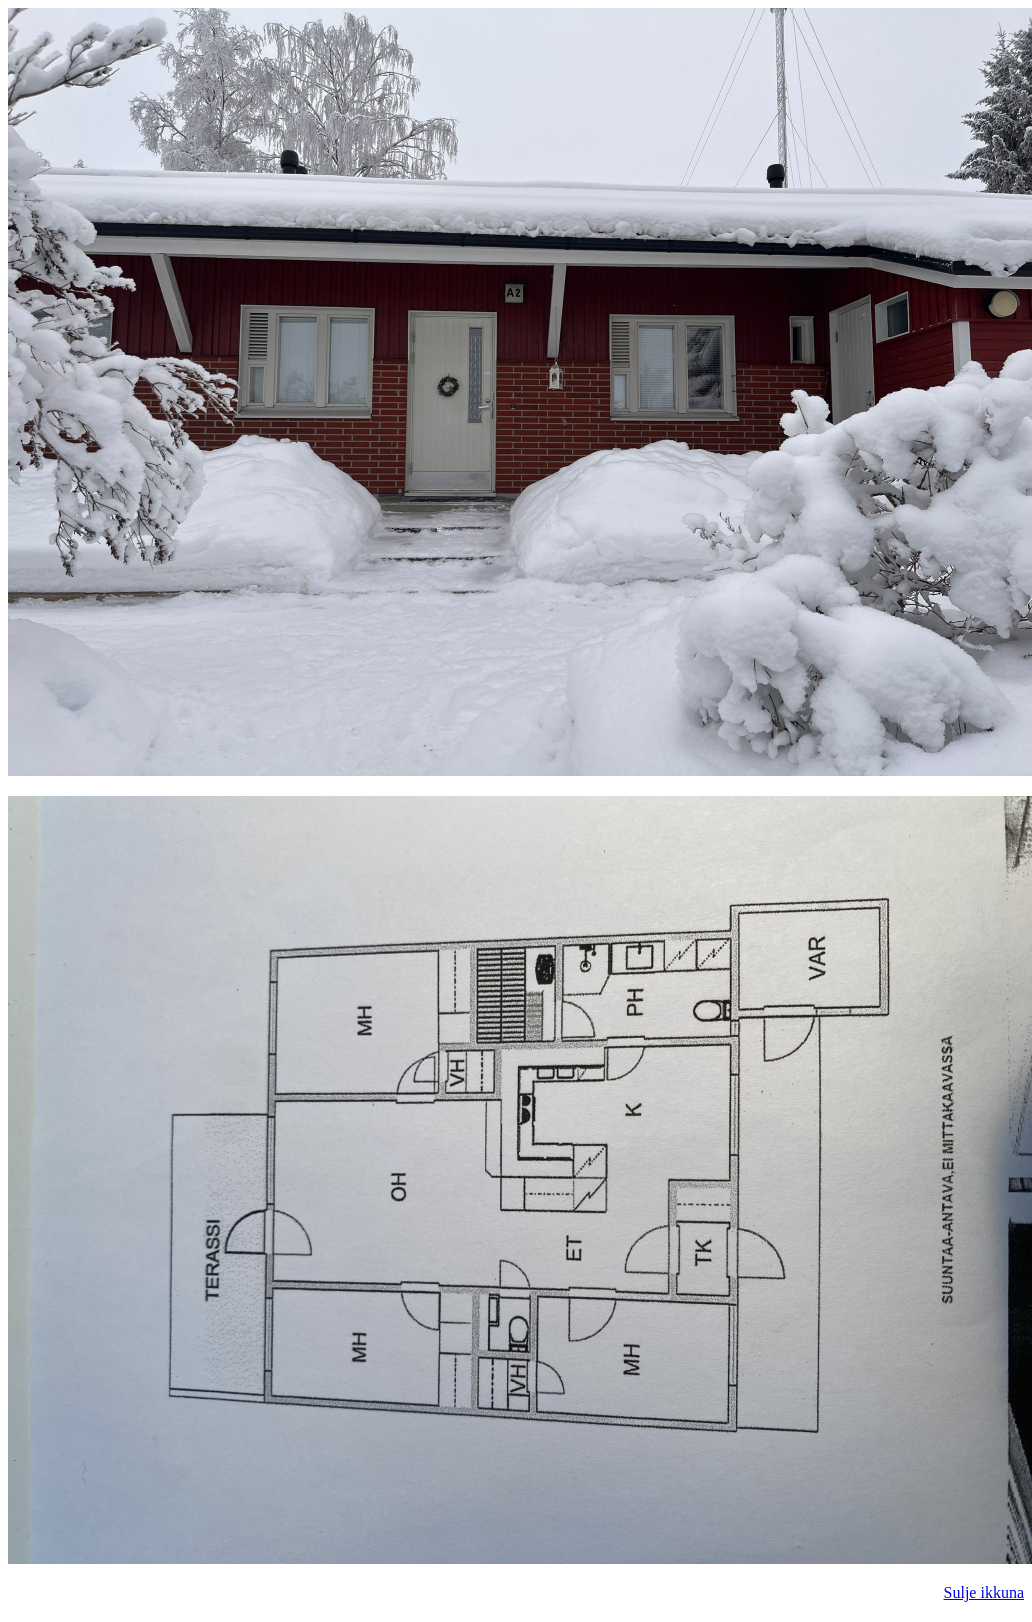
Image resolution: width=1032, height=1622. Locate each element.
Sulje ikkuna (984, 1592)
